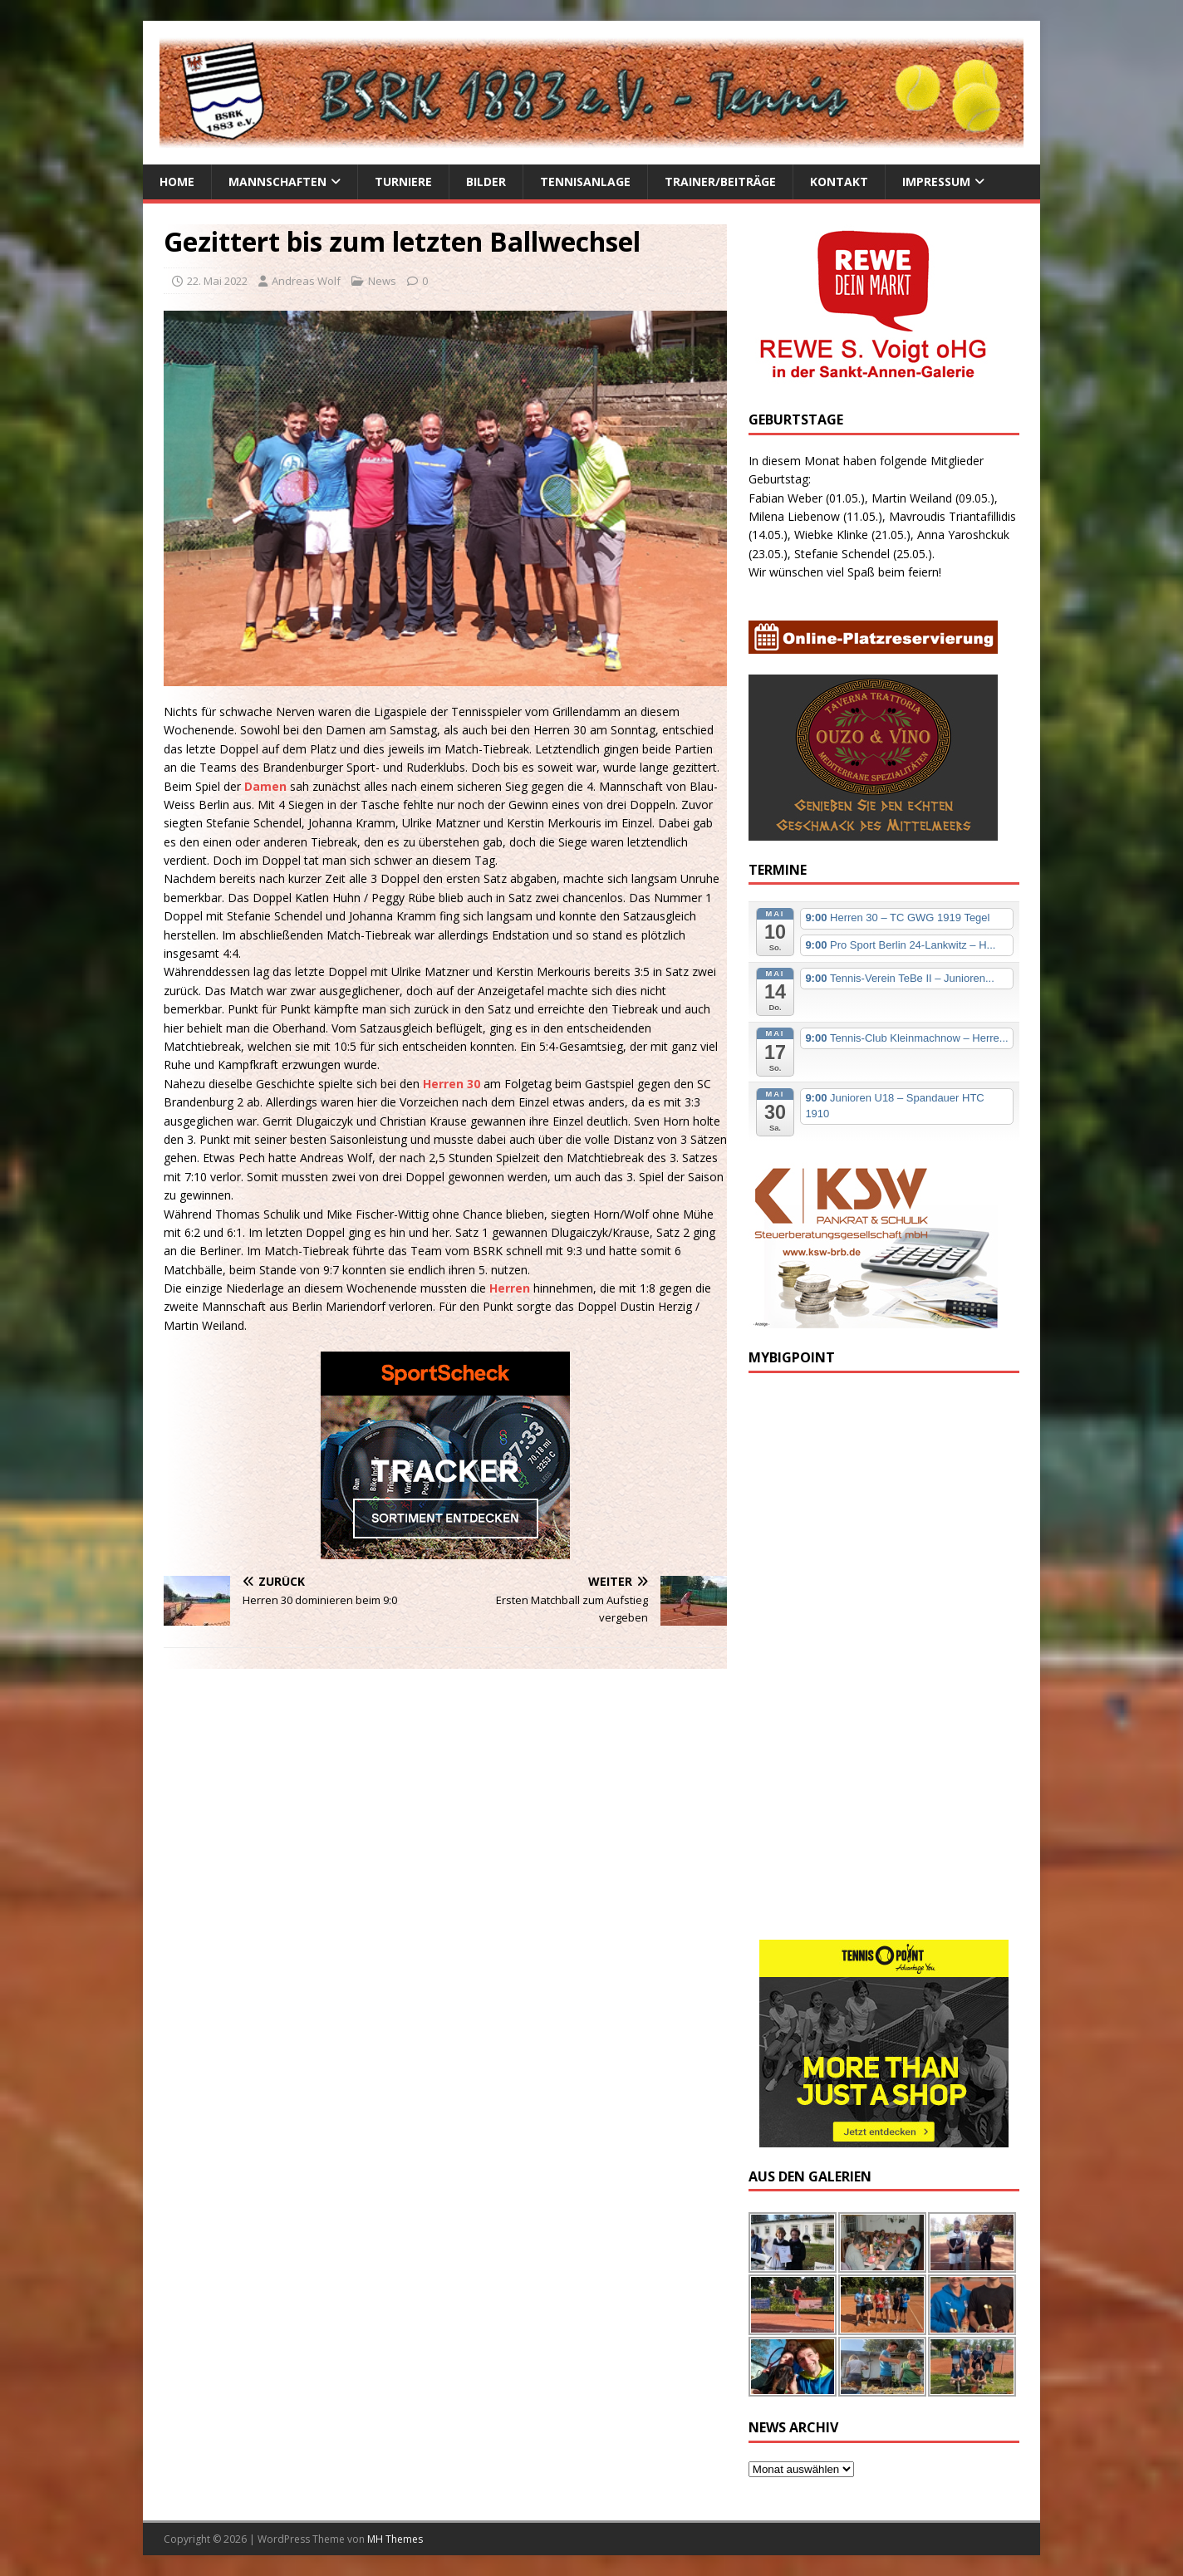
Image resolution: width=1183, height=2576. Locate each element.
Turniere (403, 181)
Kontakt (839, 181)
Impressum (936, 181)
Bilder (486, 181)
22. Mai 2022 (217, 280)
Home (177, 181)
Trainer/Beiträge (720, 181)
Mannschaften (277, 181)
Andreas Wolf (306, 280)
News (382, 280)
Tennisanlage (585, 181)
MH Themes (395, 2539)
